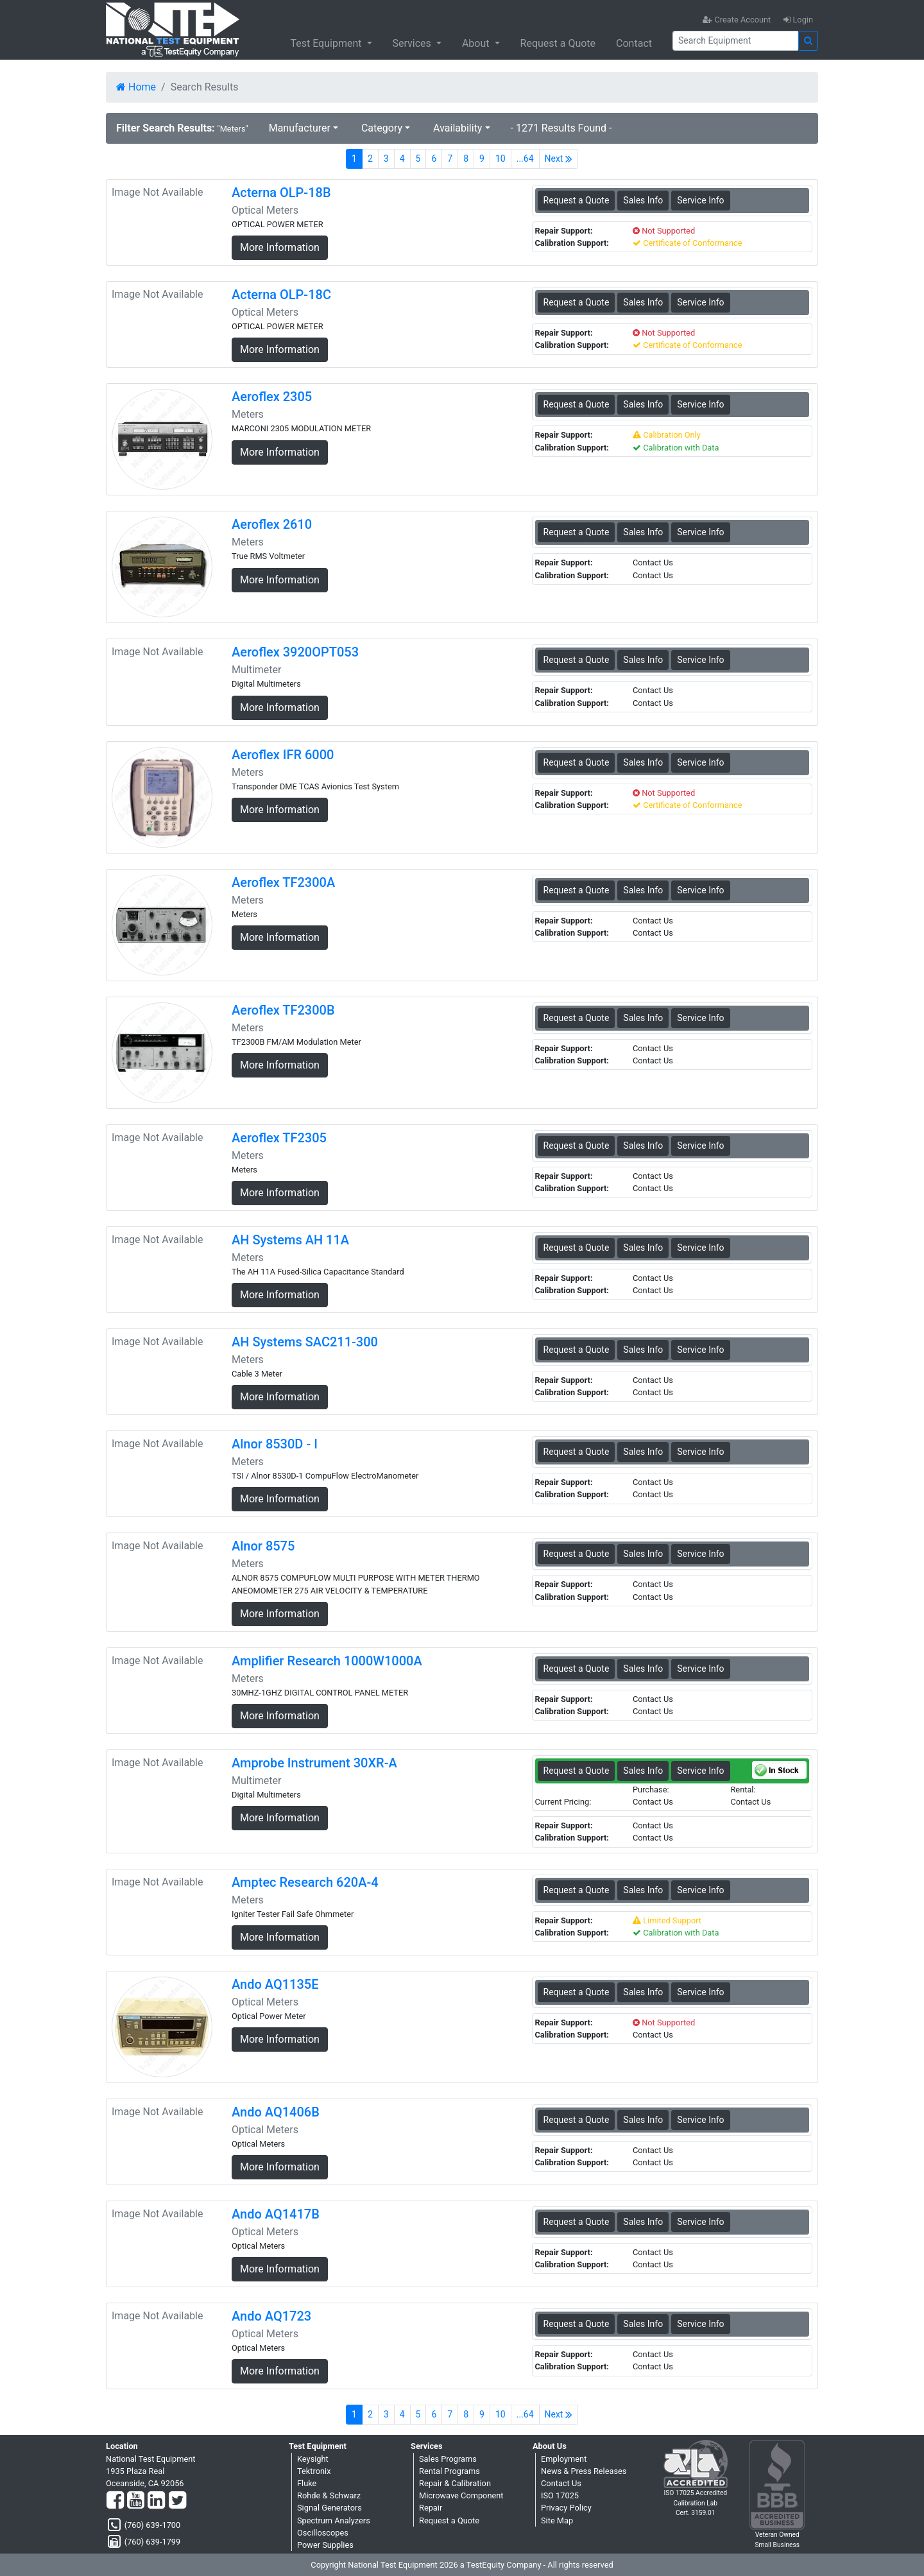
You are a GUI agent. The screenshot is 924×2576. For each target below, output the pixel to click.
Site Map (557, 2520)
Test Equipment (327, 43)
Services (413, 43)
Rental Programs (449, 2471)
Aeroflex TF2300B (283, 1010)
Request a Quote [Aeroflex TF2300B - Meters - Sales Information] (576, 1018)
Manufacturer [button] (299, 128)
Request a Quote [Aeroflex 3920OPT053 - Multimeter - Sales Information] (576, 660)
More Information (280, 247)
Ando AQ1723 (271, 2316)
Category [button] (381, 128)
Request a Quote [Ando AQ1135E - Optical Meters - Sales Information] (576, 1992)
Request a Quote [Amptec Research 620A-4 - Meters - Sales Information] (576, 1890)
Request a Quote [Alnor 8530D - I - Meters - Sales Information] (576, 1452)
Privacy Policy (566, 2507)
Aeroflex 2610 (272, 524)
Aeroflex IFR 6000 (283, 754)
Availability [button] (457, 128)
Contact (634, 43)
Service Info (700, 200)
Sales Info (643, 200)
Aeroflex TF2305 (279, 1138)
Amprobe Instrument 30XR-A (314, 1763)
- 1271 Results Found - (561, 128)
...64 (525, 158)
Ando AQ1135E (275, 1984)
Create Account (737, 19)
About (477, 43)
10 (500, 158)
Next (558, 158)
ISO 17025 (560, 2495)
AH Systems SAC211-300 (305, 1342)
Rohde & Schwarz (329, 2495)
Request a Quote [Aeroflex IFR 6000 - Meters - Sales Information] (576, 762)
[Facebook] (115, 2500)
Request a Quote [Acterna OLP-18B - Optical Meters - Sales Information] (576, 200)
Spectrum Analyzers (333, 2520)
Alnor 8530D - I (275, 1444)
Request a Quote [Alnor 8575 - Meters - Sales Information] (576, 1554)
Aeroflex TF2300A (283, 882)
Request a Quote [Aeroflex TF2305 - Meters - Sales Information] (576, 1145)
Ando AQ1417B (276, 2214)
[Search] (735, 41)
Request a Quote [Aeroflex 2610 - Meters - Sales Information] (576, 532)
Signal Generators (329, 2507)
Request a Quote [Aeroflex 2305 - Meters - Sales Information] (576, 404)
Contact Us (561, 2483)
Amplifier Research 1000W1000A (327, 1661)
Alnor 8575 (263, 1546)
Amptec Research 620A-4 (305, 1882)
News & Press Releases (583, 2471)
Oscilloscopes (322, 2532)
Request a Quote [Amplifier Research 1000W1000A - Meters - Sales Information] (576, 1668)
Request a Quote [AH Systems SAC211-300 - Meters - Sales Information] (576, 1349)
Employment (563, 2459)
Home (136, 87)
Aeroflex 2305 (272, 396)
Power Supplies (325, 2545)
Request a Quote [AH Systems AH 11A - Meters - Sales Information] (576, 1247)
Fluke (306, 2483)
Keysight (313, 2459)
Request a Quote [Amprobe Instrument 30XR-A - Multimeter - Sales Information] (576, 1770)
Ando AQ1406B (276, 2112)
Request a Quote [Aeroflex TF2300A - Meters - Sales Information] (576, 890)
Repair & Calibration (455, 2483)
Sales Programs (448, 2459)
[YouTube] (135, 2500)
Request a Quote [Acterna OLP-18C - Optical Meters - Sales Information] (576, 302)
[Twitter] (177, 2500)
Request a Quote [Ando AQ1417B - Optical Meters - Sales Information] (576, 2222)
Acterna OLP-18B (281, 192)
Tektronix (314, 2471)
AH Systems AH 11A (290, 1240)
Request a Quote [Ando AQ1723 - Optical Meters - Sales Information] (576, 2324)
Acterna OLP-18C (281, 294)
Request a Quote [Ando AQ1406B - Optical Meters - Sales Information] (576, 2120)
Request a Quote (558, 43)
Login (798, 19)
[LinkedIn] (156, 2500)
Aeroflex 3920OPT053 (295, 652)
